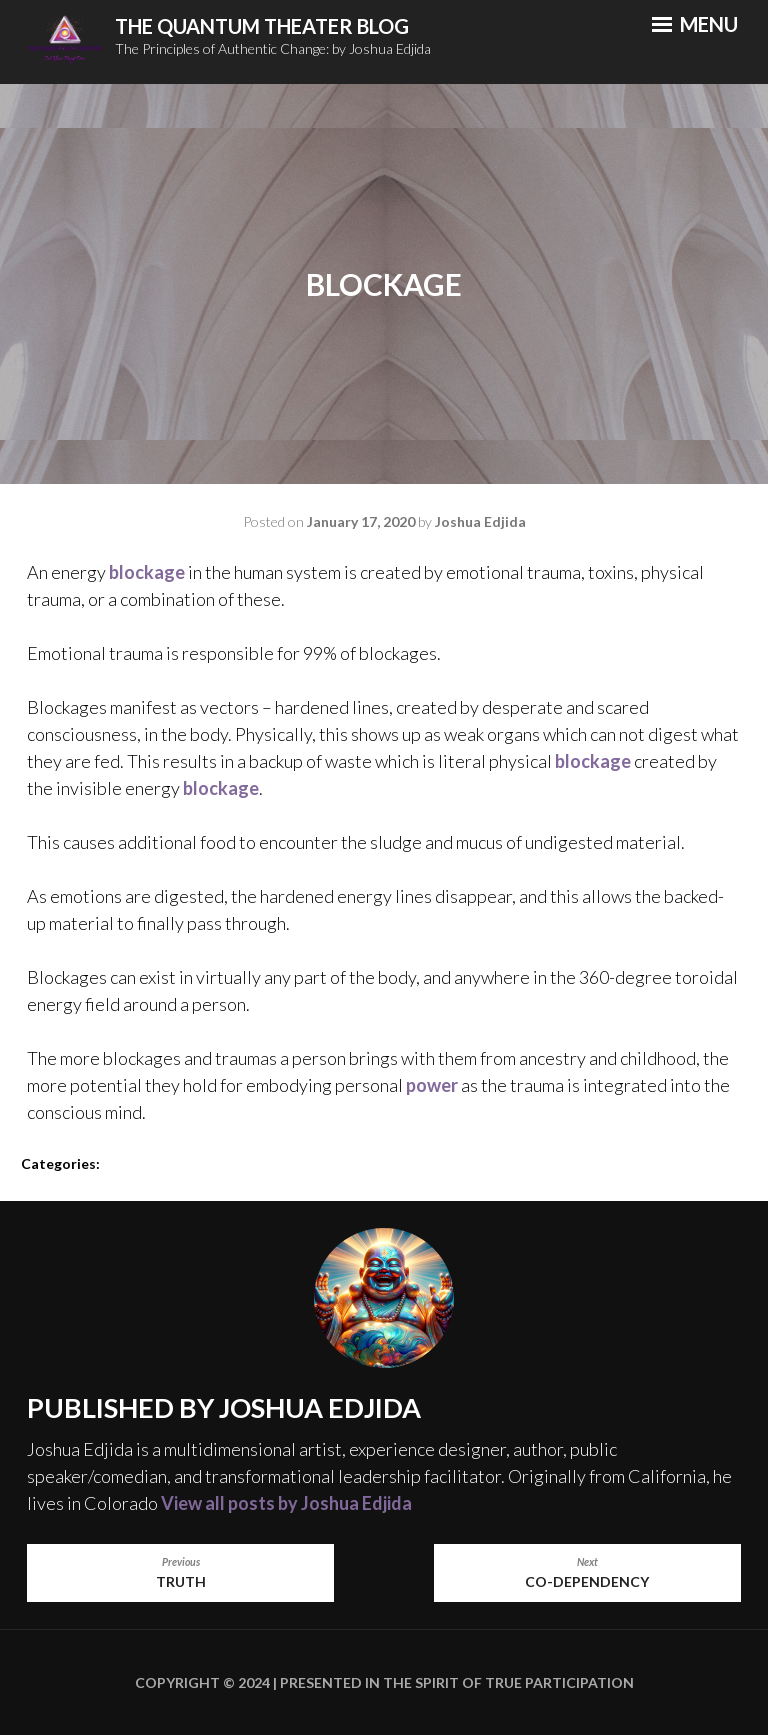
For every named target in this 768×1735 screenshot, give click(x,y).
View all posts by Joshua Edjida (286, 1503)
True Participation (558, 1682)
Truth (180, 1572)
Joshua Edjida (480, 521)
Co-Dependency (587, 1572)
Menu (695, 24)
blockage (147, 572)
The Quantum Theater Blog (262, 26)
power (432, 1085)
